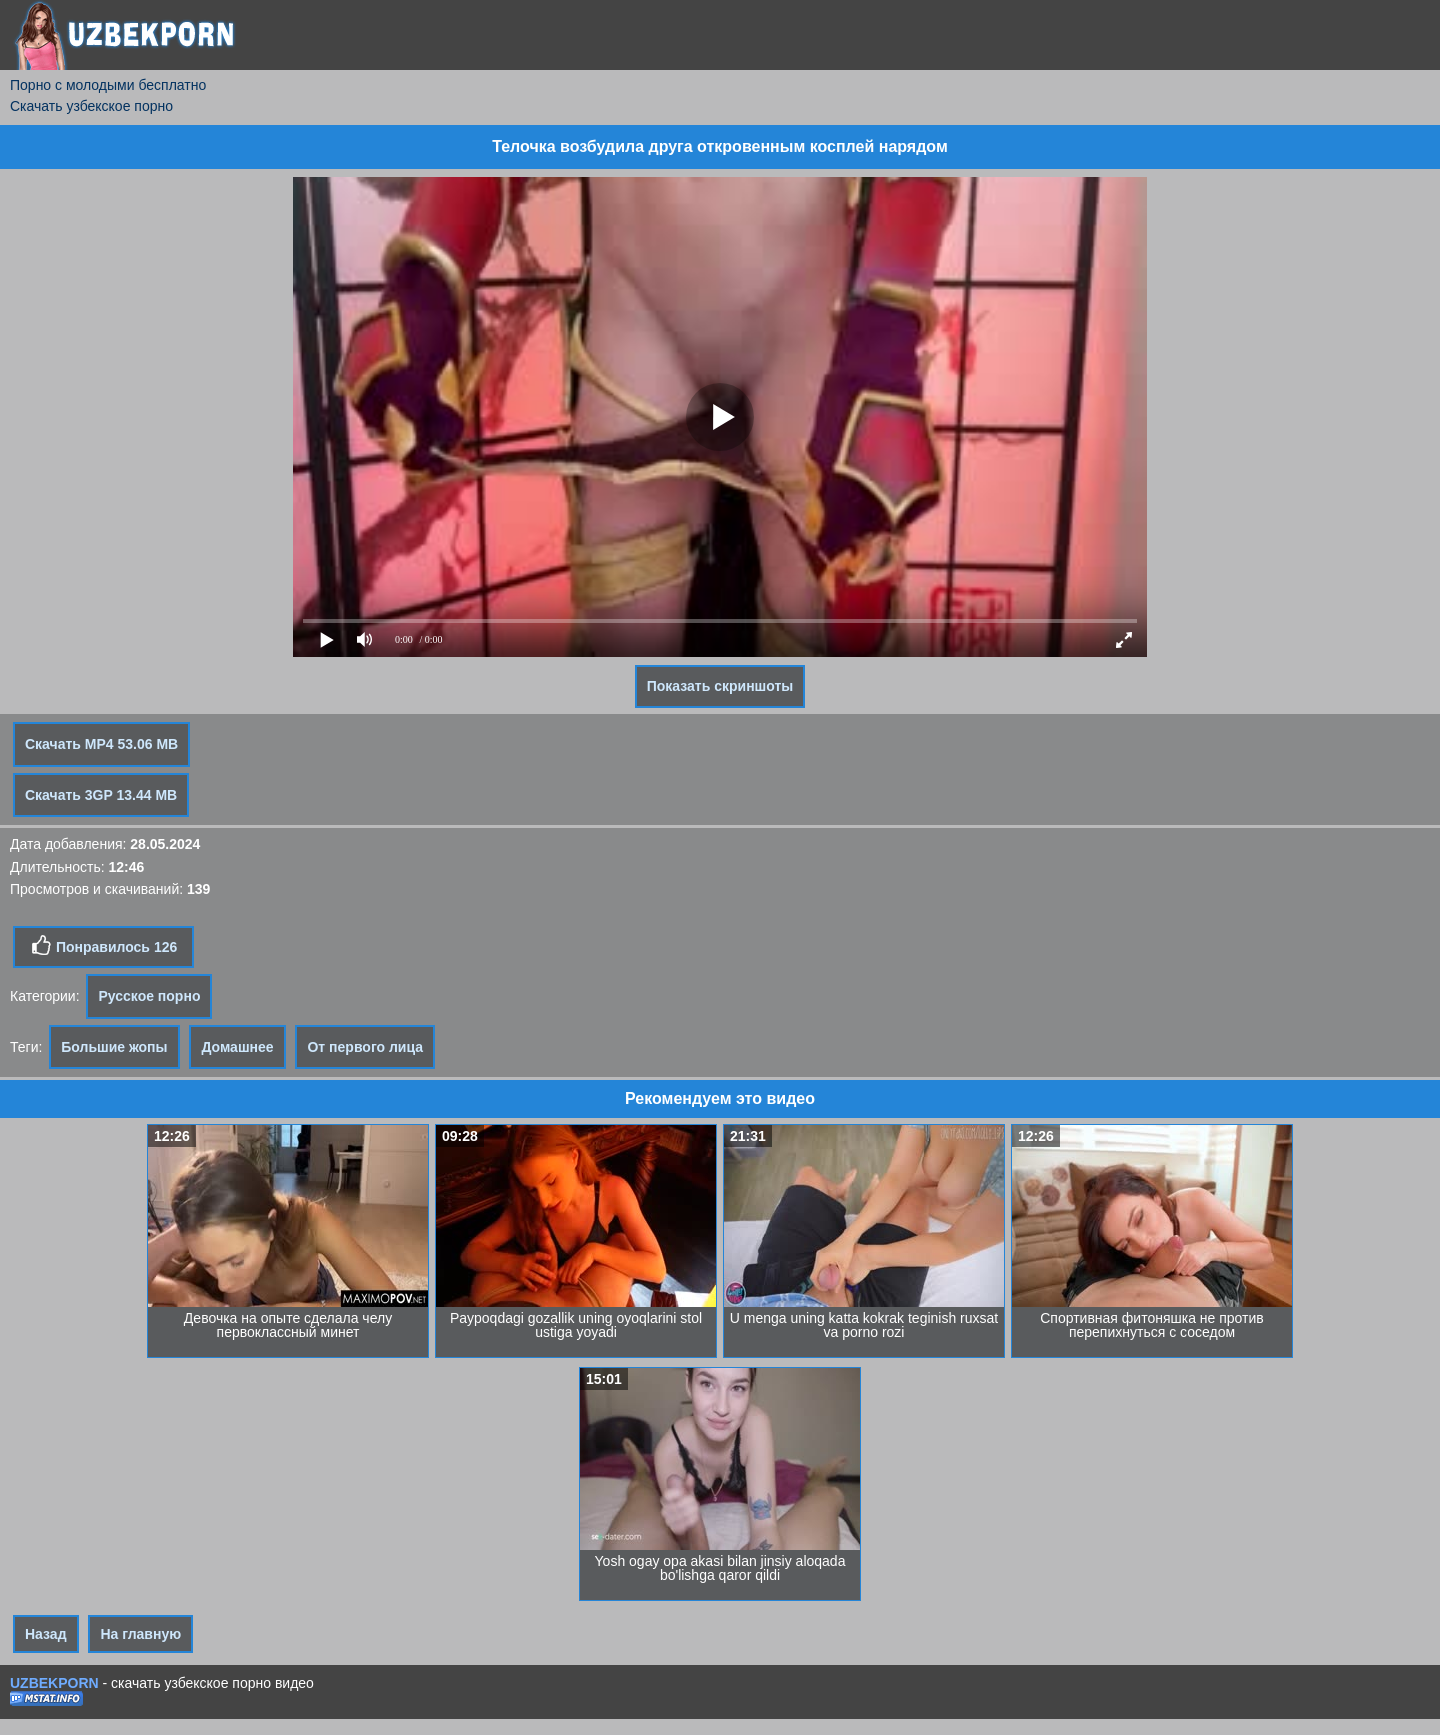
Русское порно (149, 996)
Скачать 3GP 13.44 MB (101, 795)
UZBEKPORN (54, 1683)
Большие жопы (114, 1047)
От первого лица (365, 1047)
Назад (46, 1634)
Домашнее (237, 1047)
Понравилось (103, 946)
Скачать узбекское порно (91, 106)
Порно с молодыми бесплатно (108, 85)
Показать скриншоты (720, 686)
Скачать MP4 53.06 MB (101, 744)
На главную (140, 1634)
